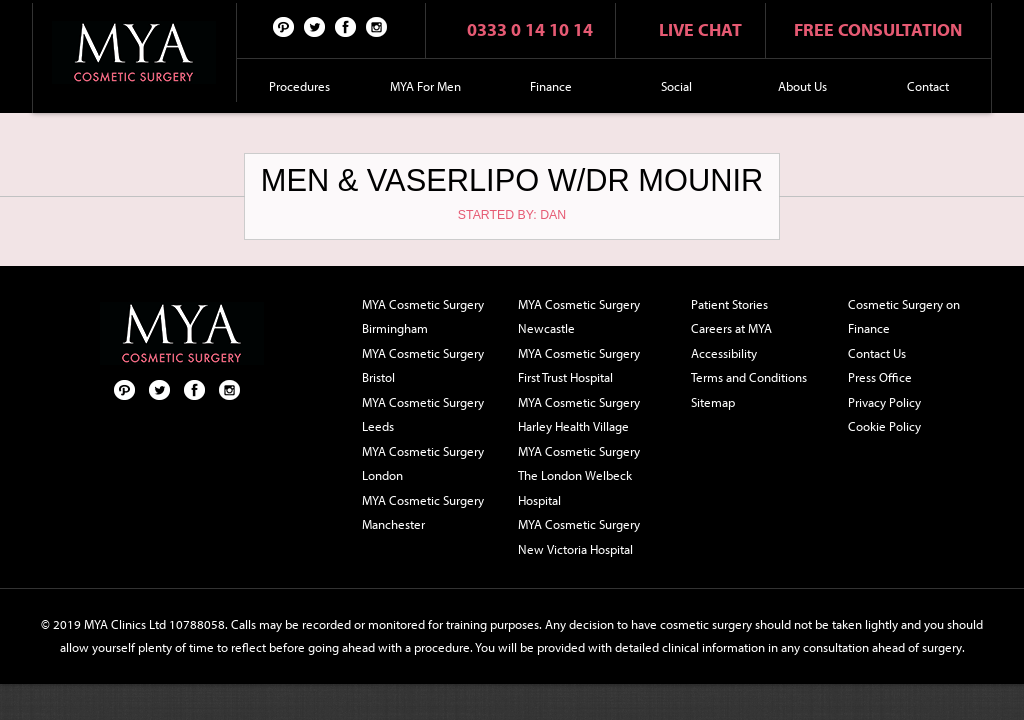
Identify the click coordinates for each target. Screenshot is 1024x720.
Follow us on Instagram (377, 26)
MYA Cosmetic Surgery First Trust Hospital (579, 365)
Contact (928, 86)
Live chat (700, 29)
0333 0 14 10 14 (530, 29)
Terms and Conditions (749, 377)
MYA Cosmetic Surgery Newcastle (579, 316)
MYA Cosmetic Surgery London (423, 463)
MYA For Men (425, 86)
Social (676, 86)
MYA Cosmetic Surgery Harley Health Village (579, 414)
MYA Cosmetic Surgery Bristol (423, 365)
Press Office (880, 377)
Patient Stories (729, 304)
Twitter (315, 26)
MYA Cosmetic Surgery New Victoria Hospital (579, 536)
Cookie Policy (884, 426)
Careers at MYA (731, 328)
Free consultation (878, 29)
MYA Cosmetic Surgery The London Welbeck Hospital (579, 475)
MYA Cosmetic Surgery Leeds (423, 414)
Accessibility (724, 353)
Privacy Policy (884, 402)
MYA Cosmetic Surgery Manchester (423, 512)
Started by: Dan (512, 215)
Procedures (299, 86)
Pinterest (284, 26)
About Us (802, 86)
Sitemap (713, 402)
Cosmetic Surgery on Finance (904, 316)
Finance (551, 86)
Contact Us (877, 353)
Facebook (346, 26)
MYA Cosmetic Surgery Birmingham (423, 316)
